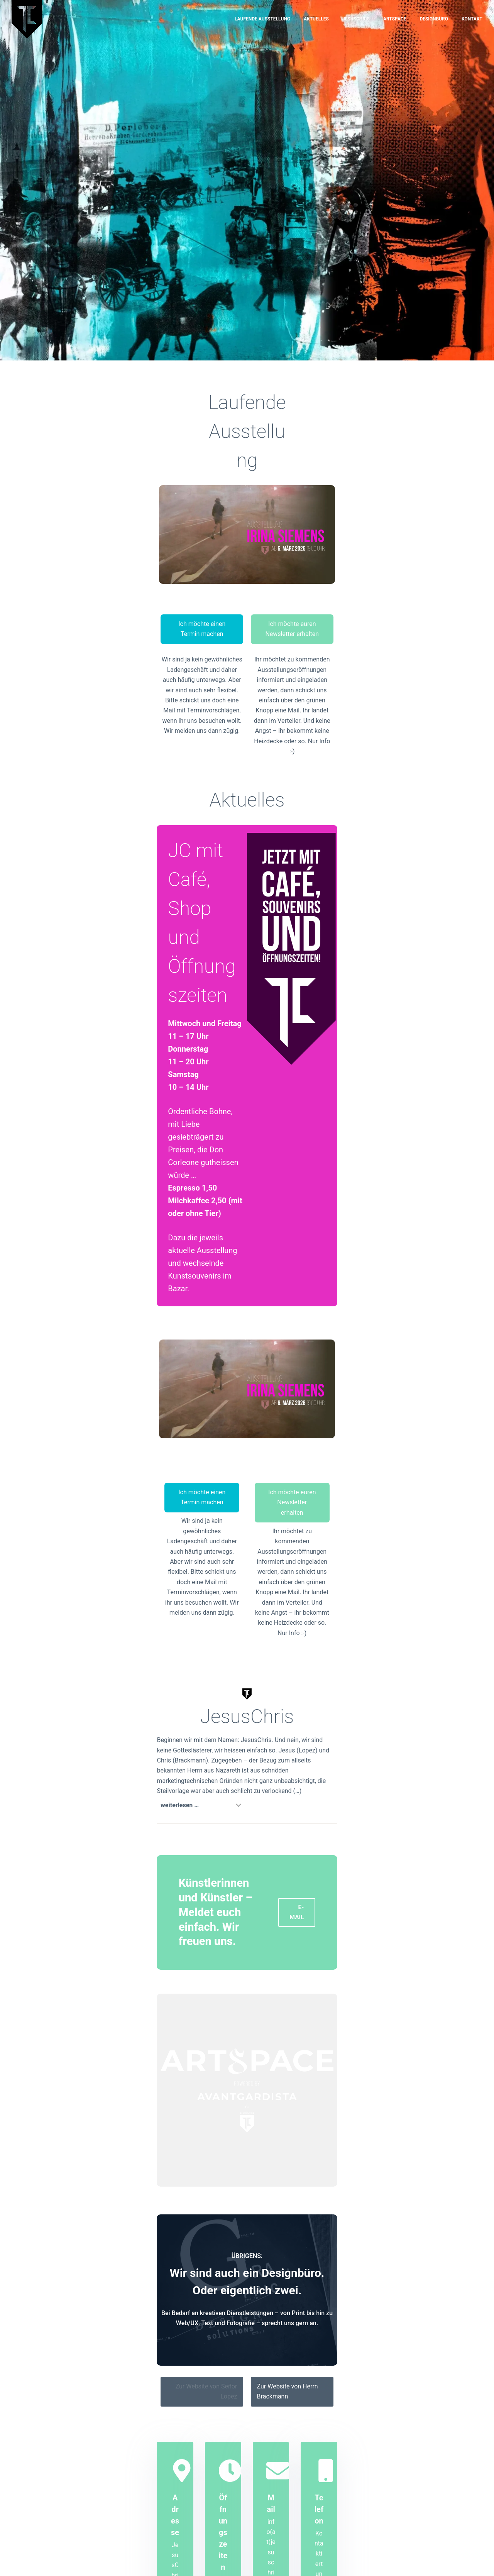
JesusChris (356, 19)
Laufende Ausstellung (262, 19)
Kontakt (472, 19)
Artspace (394, 19)
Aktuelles (316, 19)
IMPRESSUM (377, 2562)
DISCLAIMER (413, 2562)
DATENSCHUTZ (453, 2562)
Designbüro (434, 19)
